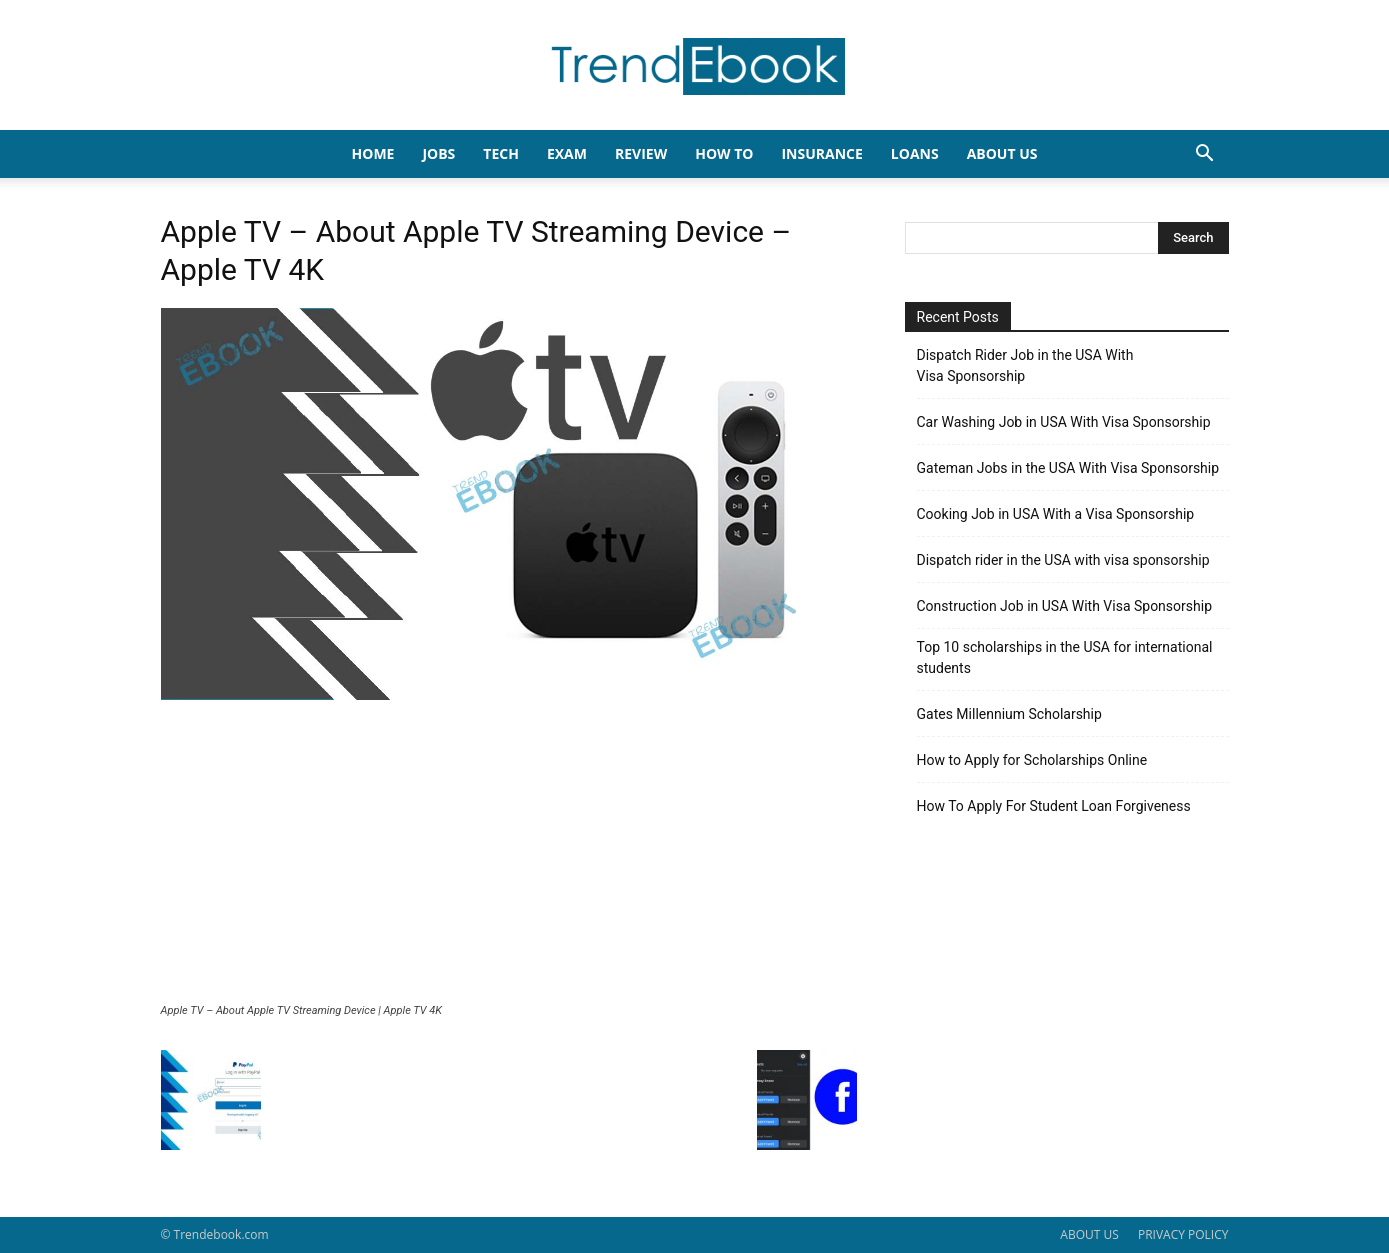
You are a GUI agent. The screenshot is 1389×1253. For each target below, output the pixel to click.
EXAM (567, 153)
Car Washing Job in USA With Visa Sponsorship (1064, 422)
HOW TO (724, 153)
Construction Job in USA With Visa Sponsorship (1065, 606)
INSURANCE (821, 153)
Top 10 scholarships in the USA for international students (1065, 657)
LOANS (915, 153)
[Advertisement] (509, 854)
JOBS (438, 153)
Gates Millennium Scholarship (1009, 714)
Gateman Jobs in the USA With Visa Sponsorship (1068, 468)
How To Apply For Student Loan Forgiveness (1054, 806)
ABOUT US (1089, 1234)
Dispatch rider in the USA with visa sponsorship (1063, 560)
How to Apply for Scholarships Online (1032, 760)
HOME (373, 153)
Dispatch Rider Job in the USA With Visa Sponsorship (1025, 365)
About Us (1002, 153)
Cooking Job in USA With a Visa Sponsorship (1056, 514)
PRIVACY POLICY (1183, 1234)
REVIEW (641, 153)
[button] (1205, 155)
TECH (501, 153)
